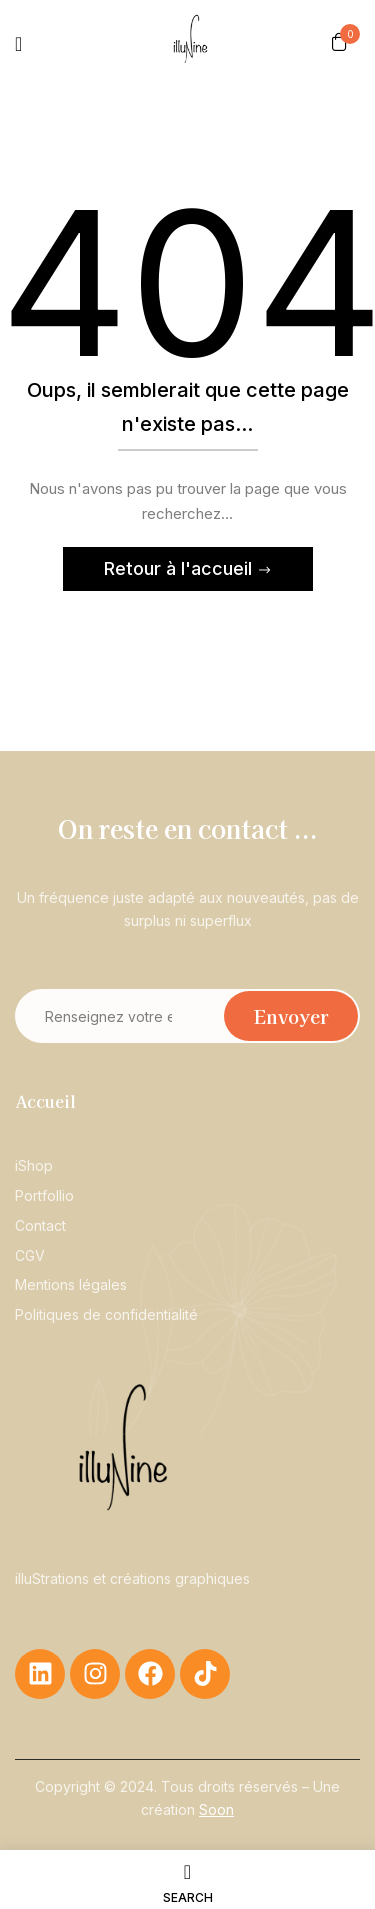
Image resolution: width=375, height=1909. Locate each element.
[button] (339, 41)
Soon (216, 1809)
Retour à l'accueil (180, 568)
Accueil (45, 1101)
